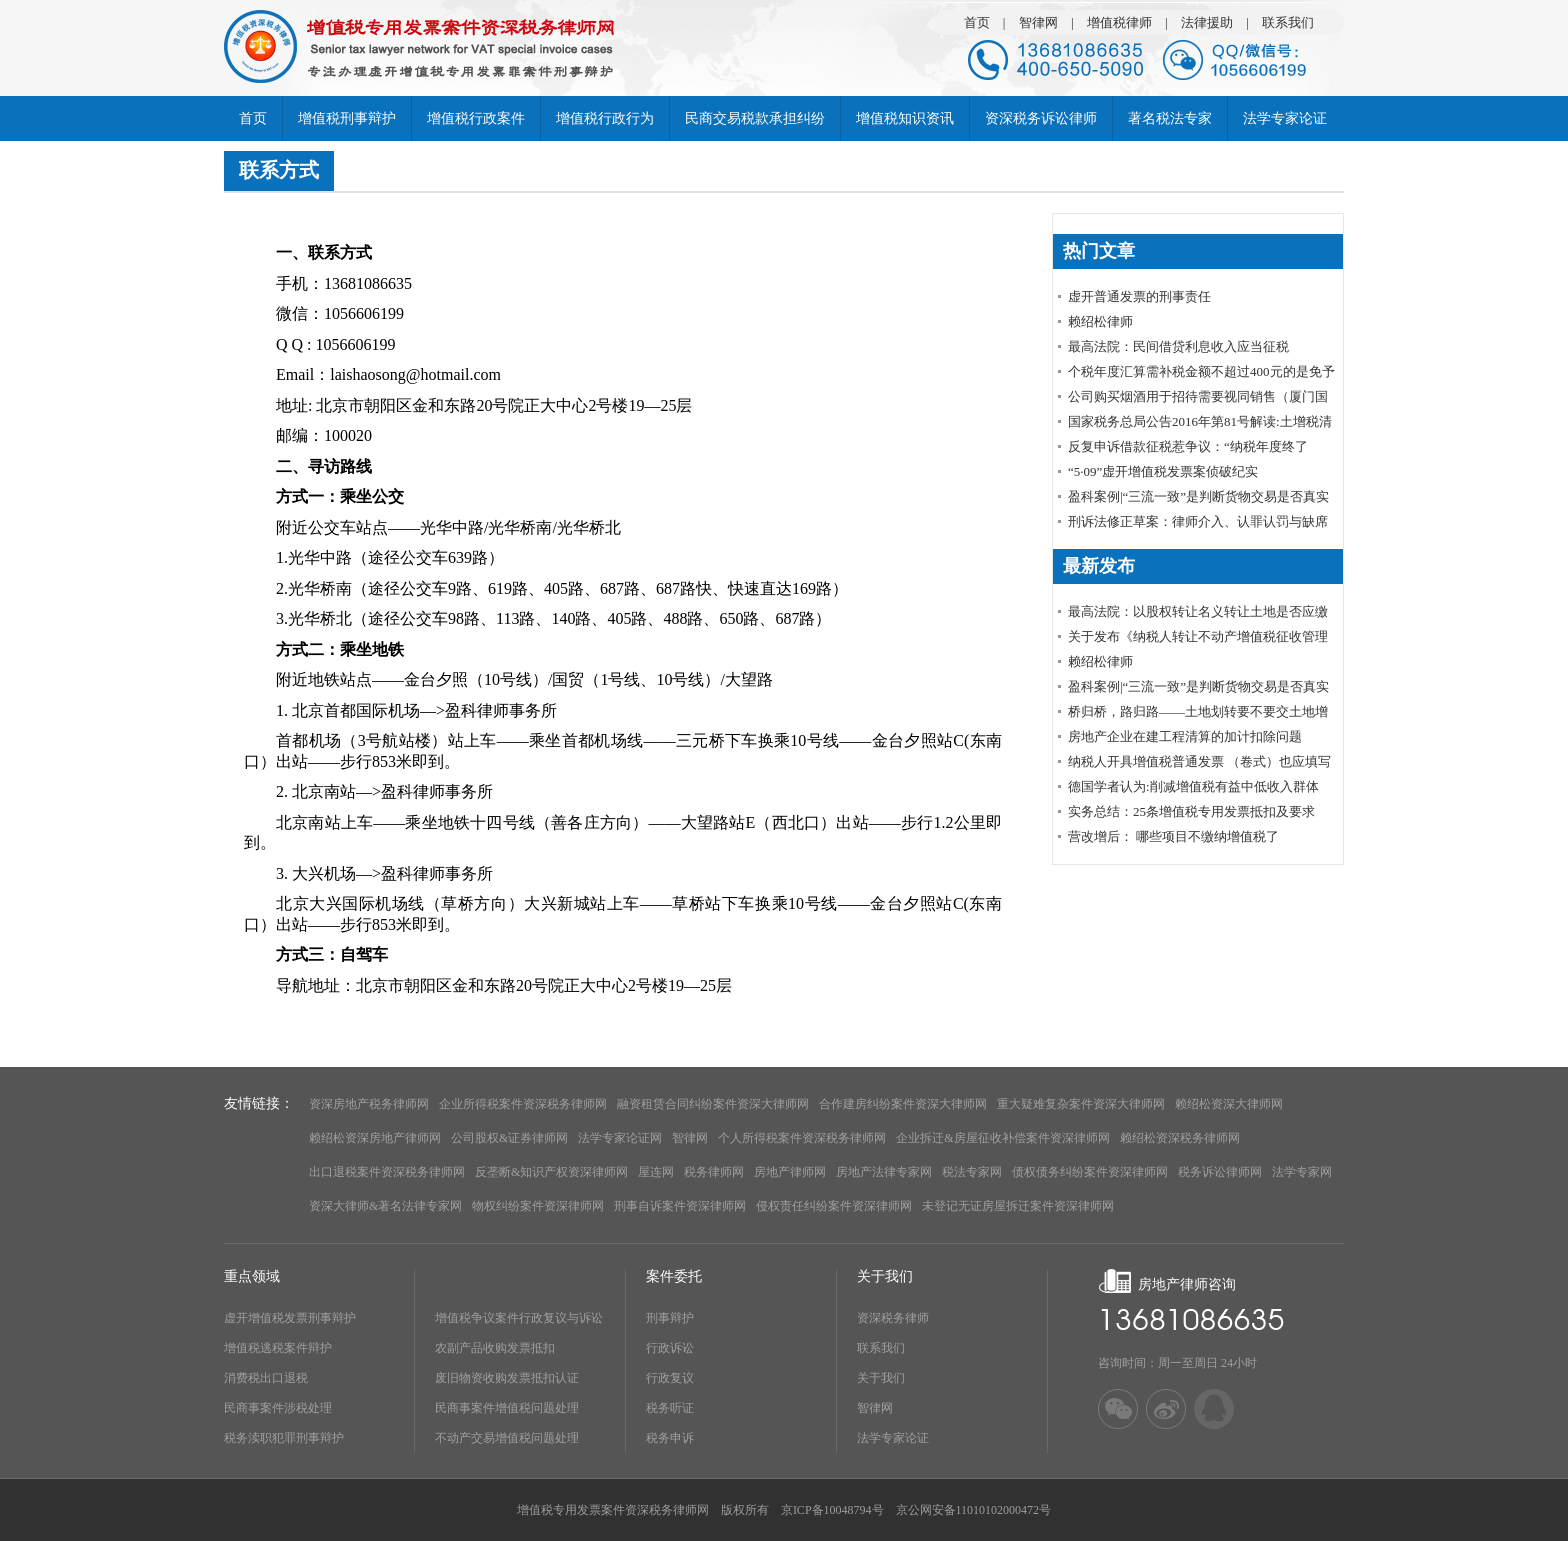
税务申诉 (670, 1438)
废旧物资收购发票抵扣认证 (507, 1378)
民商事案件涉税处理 (278, 1408)
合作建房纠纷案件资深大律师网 (903, 1104)
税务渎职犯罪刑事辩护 (284, 1438)
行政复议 (670, 1378)
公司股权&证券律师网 (509, 1138)
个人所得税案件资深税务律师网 (802, 1138)
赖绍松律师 (1100, 321)
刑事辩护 (670, 1318)
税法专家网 (972, 1172)
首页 (977, 22)
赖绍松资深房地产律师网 (375, 1138)
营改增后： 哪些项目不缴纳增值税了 (1173, 836)
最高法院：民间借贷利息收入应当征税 (1178, 346)
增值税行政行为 (605, 118)
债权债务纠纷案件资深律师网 (1090, 1172)
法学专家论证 (1285, 118)
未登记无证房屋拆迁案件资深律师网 (1018, 1206)
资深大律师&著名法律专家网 (385, 1206)
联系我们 (1288, 22)
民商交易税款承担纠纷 (755, 118)
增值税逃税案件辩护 (278, 1348)
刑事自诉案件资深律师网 (680, 1206)
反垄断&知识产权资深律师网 (551, 1172)
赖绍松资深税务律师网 (1180, 1138)
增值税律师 (1119, 22)
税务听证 (670, 1408)
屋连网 (656, 1172)
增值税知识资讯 (905, 118)
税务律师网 (714, 1172)
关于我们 (881, 1378)
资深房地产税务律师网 (369, 1104)
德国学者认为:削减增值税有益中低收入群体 (1193, 786)
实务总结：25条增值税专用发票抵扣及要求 (1191, 811)
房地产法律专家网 (884, 1172)
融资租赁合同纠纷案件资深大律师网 (713, 1104)
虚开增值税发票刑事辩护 (290, 1318)
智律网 (1038, 22)
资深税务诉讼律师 (1041, 118)
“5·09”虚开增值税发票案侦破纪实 (1163, 471)
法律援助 (1207, 22)
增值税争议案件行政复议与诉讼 (519, 1318)
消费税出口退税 (266, 1378)
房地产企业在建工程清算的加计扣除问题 (1185, 736)
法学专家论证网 (620, 1138)
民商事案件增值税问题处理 (507, 1408)
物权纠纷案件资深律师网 (538, 1206)
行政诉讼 (670, 1348)
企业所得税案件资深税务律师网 (523, 1104)
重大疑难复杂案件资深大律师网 (1081, 1104)
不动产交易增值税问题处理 (507, 1438)
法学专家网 (1302, 1172)
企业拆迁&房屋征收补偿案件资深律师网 (1002, 1138)
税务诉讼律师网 (1220, 1172)
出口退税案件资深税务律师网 (387, 1172)
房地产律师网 (790, 1172)
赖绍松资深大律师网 (1229, 1104)
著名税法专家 (1170, 118)
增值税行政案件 (476, 118)
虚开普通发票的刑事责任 (1139, 296)
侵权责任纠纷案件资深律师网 (834, 1206)
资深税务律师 (893, 1318)
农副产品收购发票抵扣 (495, 1348)
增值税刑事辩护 (347, 118)
